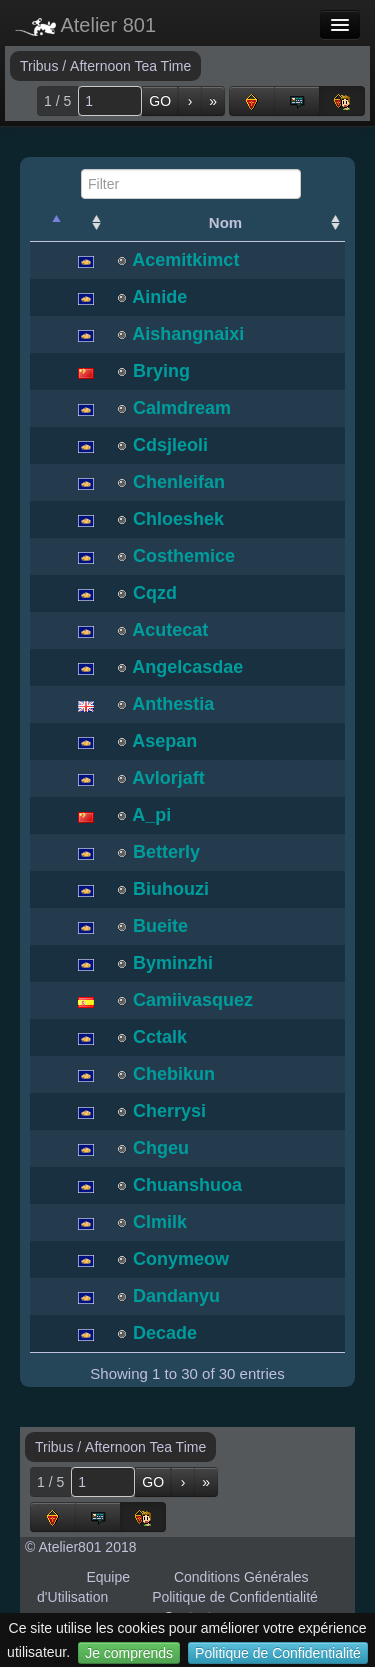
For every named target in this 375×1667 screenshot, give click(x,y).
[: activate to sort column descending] (48, 223)
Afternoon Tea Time (130, 66)
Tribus (41, 66)
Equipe (108, 1577)
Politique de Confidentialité (278, 1653)
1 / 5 (57, 101)
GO (160, 101)
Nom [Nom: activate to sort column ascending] (225, 222)
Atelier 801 (85, 25)
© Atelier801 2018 (81, 1547)
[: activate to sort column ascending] (86, 223)
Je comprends (129, 1653)
